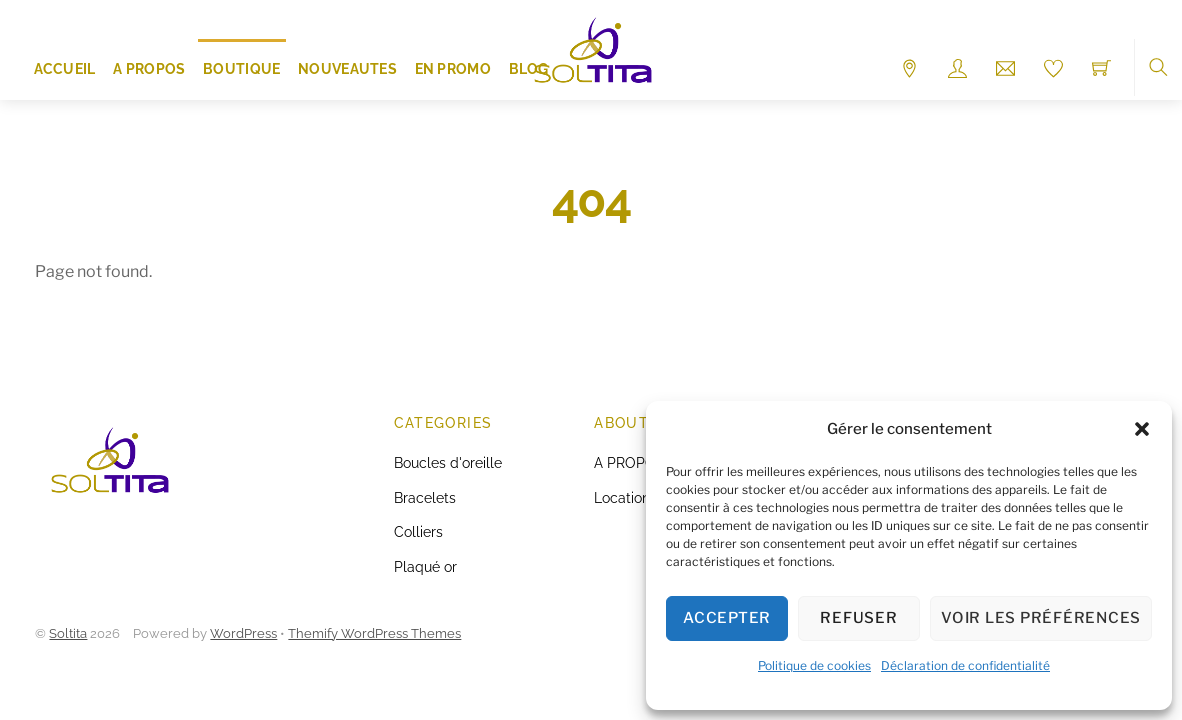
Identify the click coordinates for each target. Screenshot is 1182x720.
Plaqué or (425, 566)
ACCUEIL (65, 69)
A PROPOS (149, 69)
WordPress (243, 633)
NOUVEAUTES (347, 69)
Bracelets (425, 497)
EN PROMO (453, 69)
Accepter (727, 618)
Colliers (418, 531)
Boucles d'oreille (448, 462)
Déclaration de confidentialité (965, 665)
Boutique (241, 69)
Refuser (858, 618)
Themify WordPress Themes (374, 633)
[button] (1142, 429)
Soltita (68, 633)
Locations (625, 497)
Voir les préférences (1041, 618)
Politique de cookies (814, 665)
